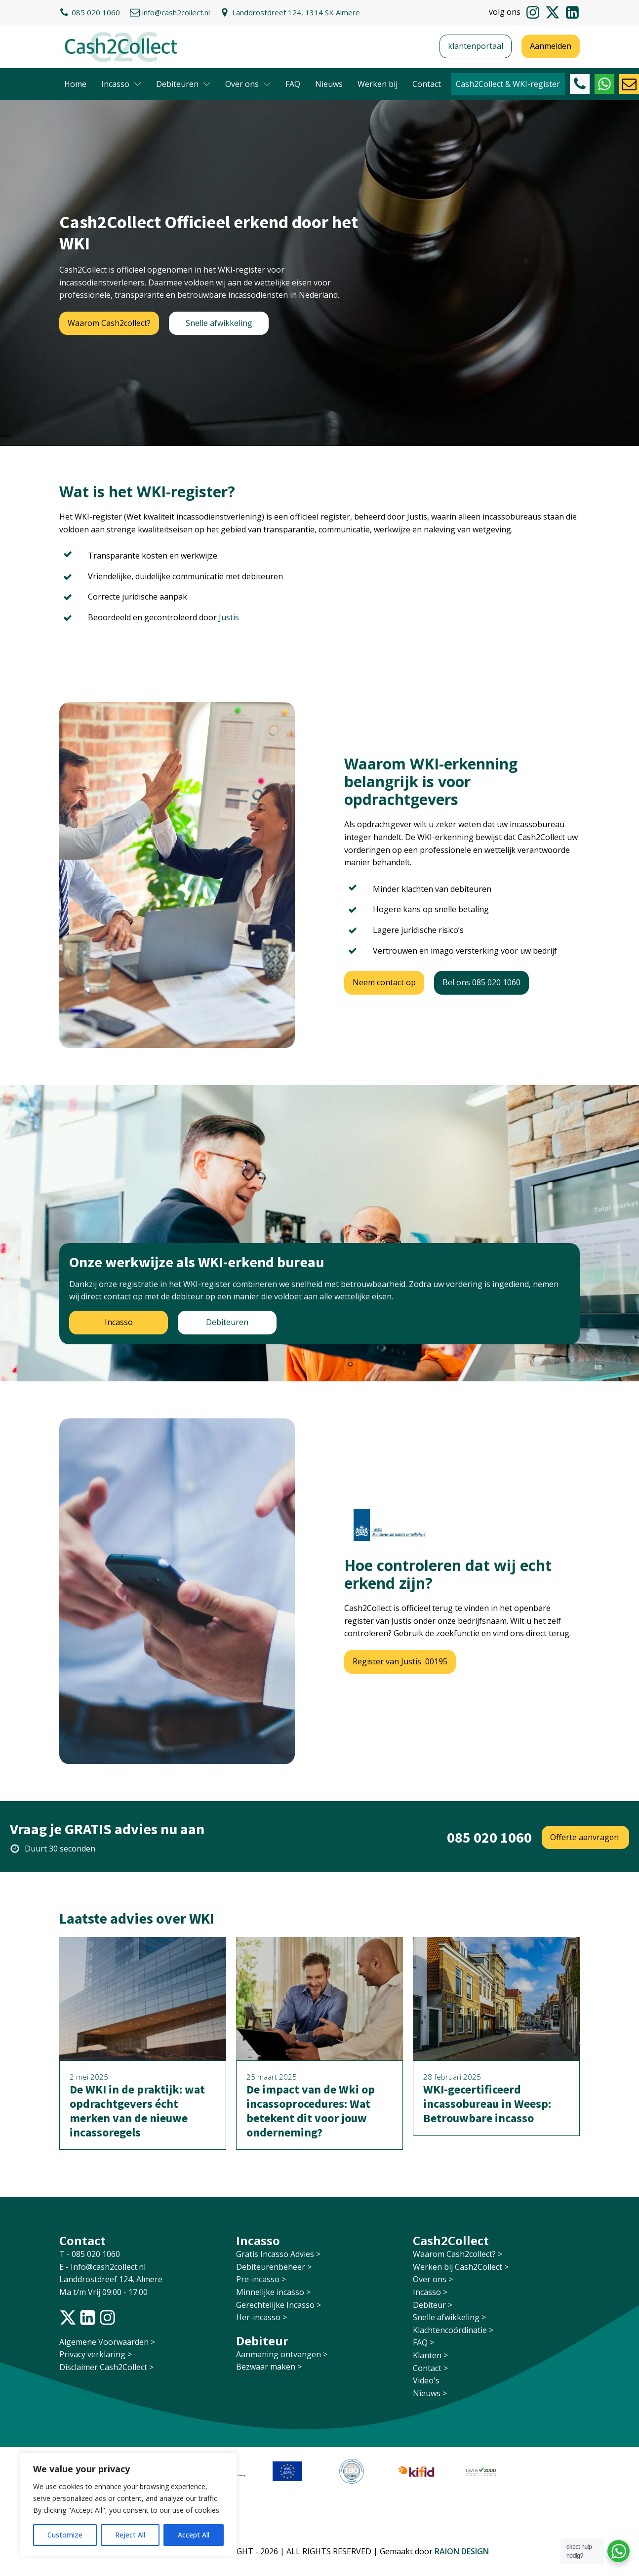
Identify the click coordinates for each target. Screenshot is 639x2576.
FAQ (292, 84)
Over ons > (433, 2279)
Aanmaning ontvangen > (281, 2354)
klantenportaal (475, 45)
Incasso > (430, 2292)
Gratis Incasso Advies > (278, 2254)
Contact (426, 84)
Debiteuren (183, 84)
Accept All (193, 2534)
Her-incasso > (261, 2317)
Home (75, 84)
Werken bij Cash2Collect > (461, 2266)
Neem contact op (384, 982)
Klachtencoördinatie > (453, 2330)
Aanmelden (550, 45)
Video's (426, 2380)
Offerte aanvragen (585, 1837)
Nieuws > (430, 2393)
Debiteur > (432, 2304)
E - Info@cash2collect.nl (103, 2266)
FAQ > (423, 2342)
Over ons (248, 84)
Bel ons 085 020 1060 (481, 982)
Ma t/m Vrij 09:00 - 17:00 (103, 2292)
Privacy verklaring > (95, 2354)
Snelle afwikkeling (219, 323)
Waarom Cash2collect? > (457, 2254)
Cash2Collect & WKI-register (508, 84)
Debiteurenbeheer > (274, 2266)
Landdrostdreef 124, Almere (110, 2279)
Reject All (130, 2534)
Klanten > (430, 2355)
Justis (229, 617)
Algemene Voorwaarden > (107, 2341)
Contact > (430, 2368)
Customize (64, 2534)
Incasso (121, 84)
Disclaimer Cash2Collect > (106, 2367)
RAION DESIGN (462, 2551)
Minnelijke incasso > (273, 2292)
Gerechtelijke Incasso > (278, 2304)
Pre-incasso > (261, 2279)
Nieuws (329, 84)
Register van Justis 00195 (400, 1661)
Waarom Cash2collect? (109, 323)
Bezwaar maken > (269, 2366)
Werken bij (378, 84)
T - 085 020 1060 (90, 2254)
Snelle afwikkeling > (449, 2317)
